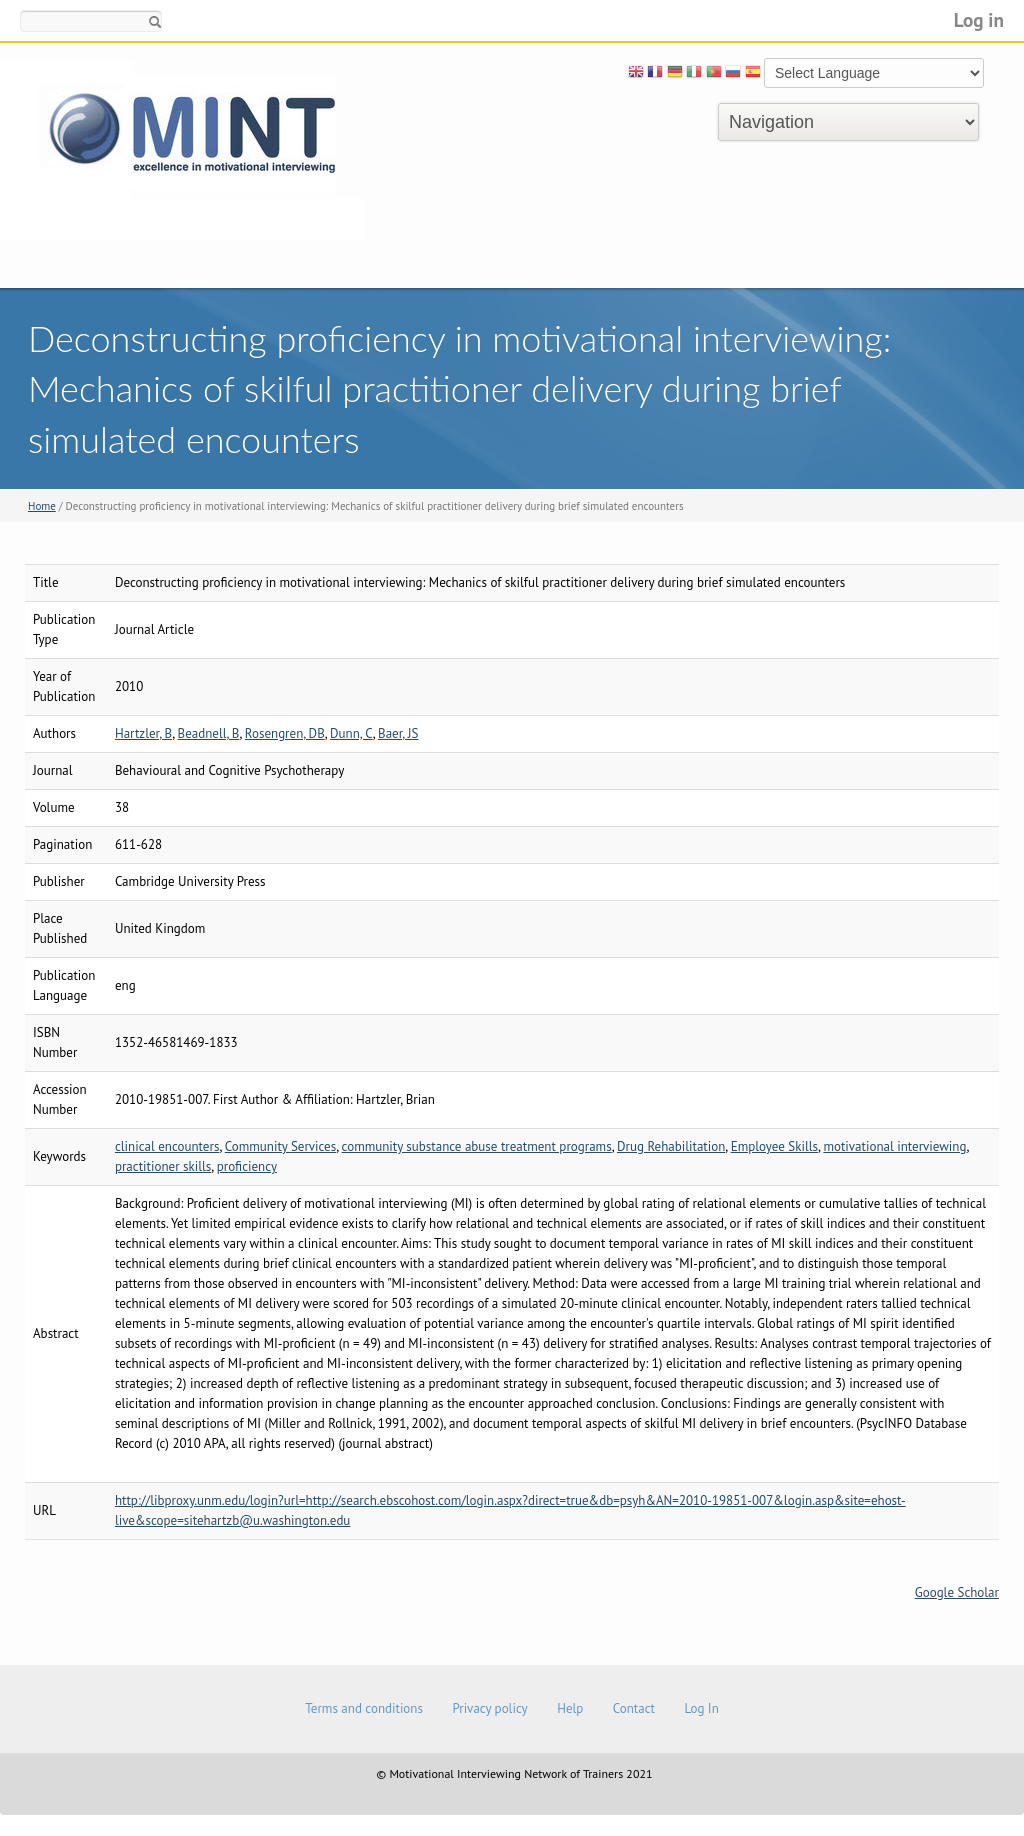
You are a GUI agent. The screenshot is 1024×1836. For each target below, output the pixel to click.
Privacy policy (489, 1708)
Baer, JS (398, 733)
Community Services (280, 1146)
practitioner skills (163, 1166)
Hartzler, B (143, 733)
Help (570, 1708)
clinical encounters (167, 1146)
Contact (634, 1708)
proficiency (247, 1166)
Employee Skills (774, 1146)
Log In (701, 1708)
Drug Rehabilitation (671, 1146)
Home (42, 506)
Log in (979, 19)
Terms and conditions (364, 1708)
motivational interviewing (894, 1146)
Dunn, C (351, 733)
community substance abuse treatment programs (477, 1146)
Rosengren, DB (285, 733)
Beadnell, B (209, 733)
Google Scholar (957, 1592)
